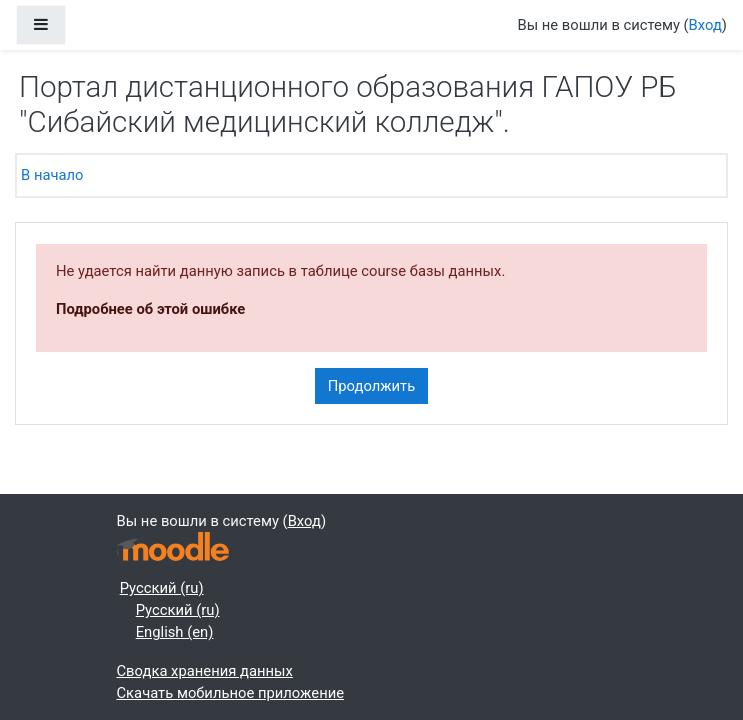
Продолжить (372, 386)
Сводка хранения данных (205, 671)
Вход (705, 25)
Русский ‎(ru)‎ (162, 588)
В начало (52, 175)
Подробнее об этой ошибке (150, 309)
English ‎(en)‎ (175, 632)
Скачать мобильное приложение (231, 693)
